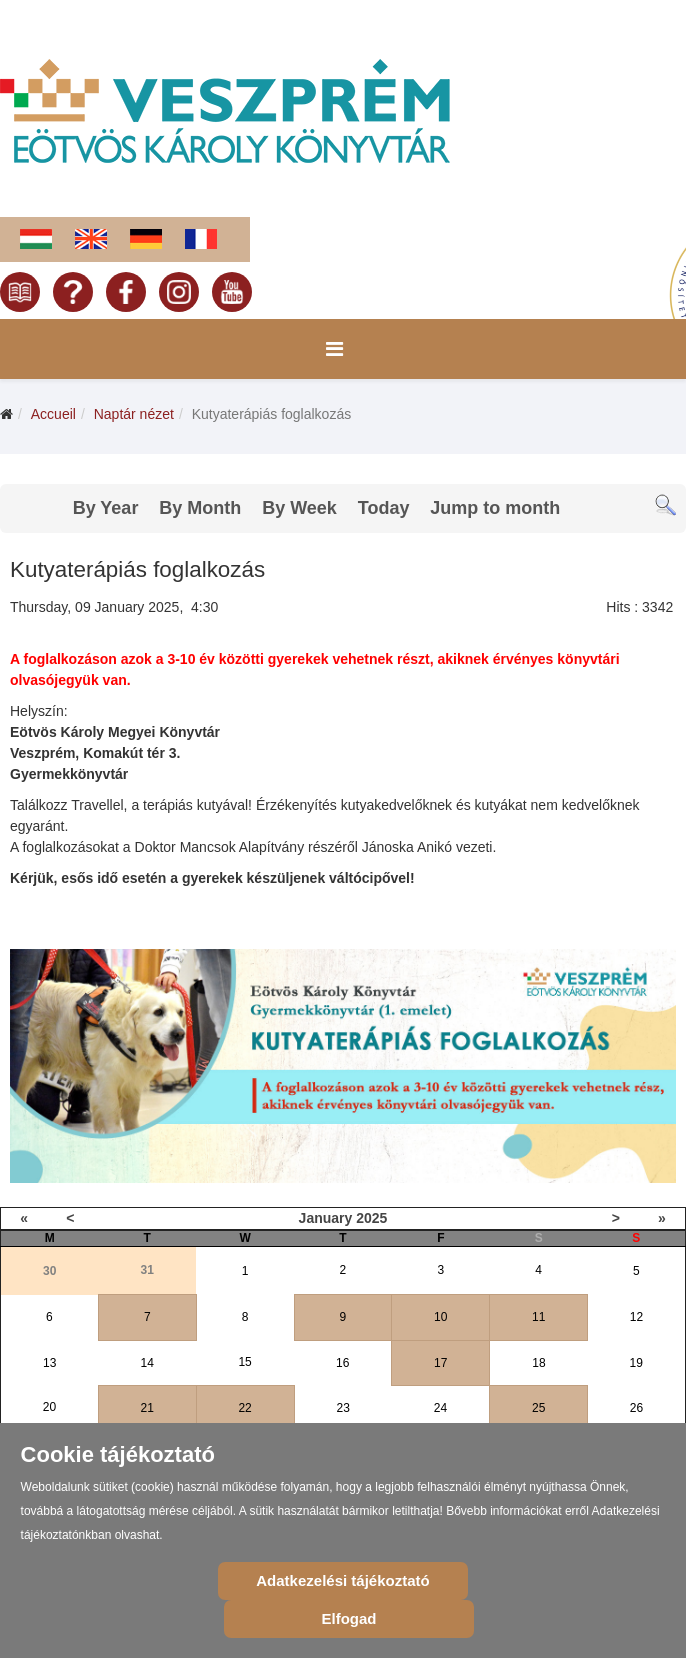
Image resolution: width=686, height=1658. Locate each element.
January (326, 1218)
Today (384, 508)
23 (343, 1408)
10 (440, 1317)
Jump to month (495, 508)
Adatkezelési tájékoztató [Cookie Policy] (342, 1580)
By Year (106, 508)
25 (538, 1408)
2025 (371, 1218)
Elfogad (348, 1618)
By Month (200, 508)
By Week (299, 508)
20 (49, 1407)
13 (49, 1363)
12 (636, 1317)
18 (538, 1363)
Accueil (53, 414)
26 (636, 1408)
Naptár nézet (134, 414)
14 (147, 1363)
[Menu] (334, 349)
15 (244, 1362)
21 (147, 1408)
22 (244, 1408)
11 (538, 1317)
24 (440, 1408)
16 (342, 1363)
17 (440, 1363)
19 (636, 1363)
